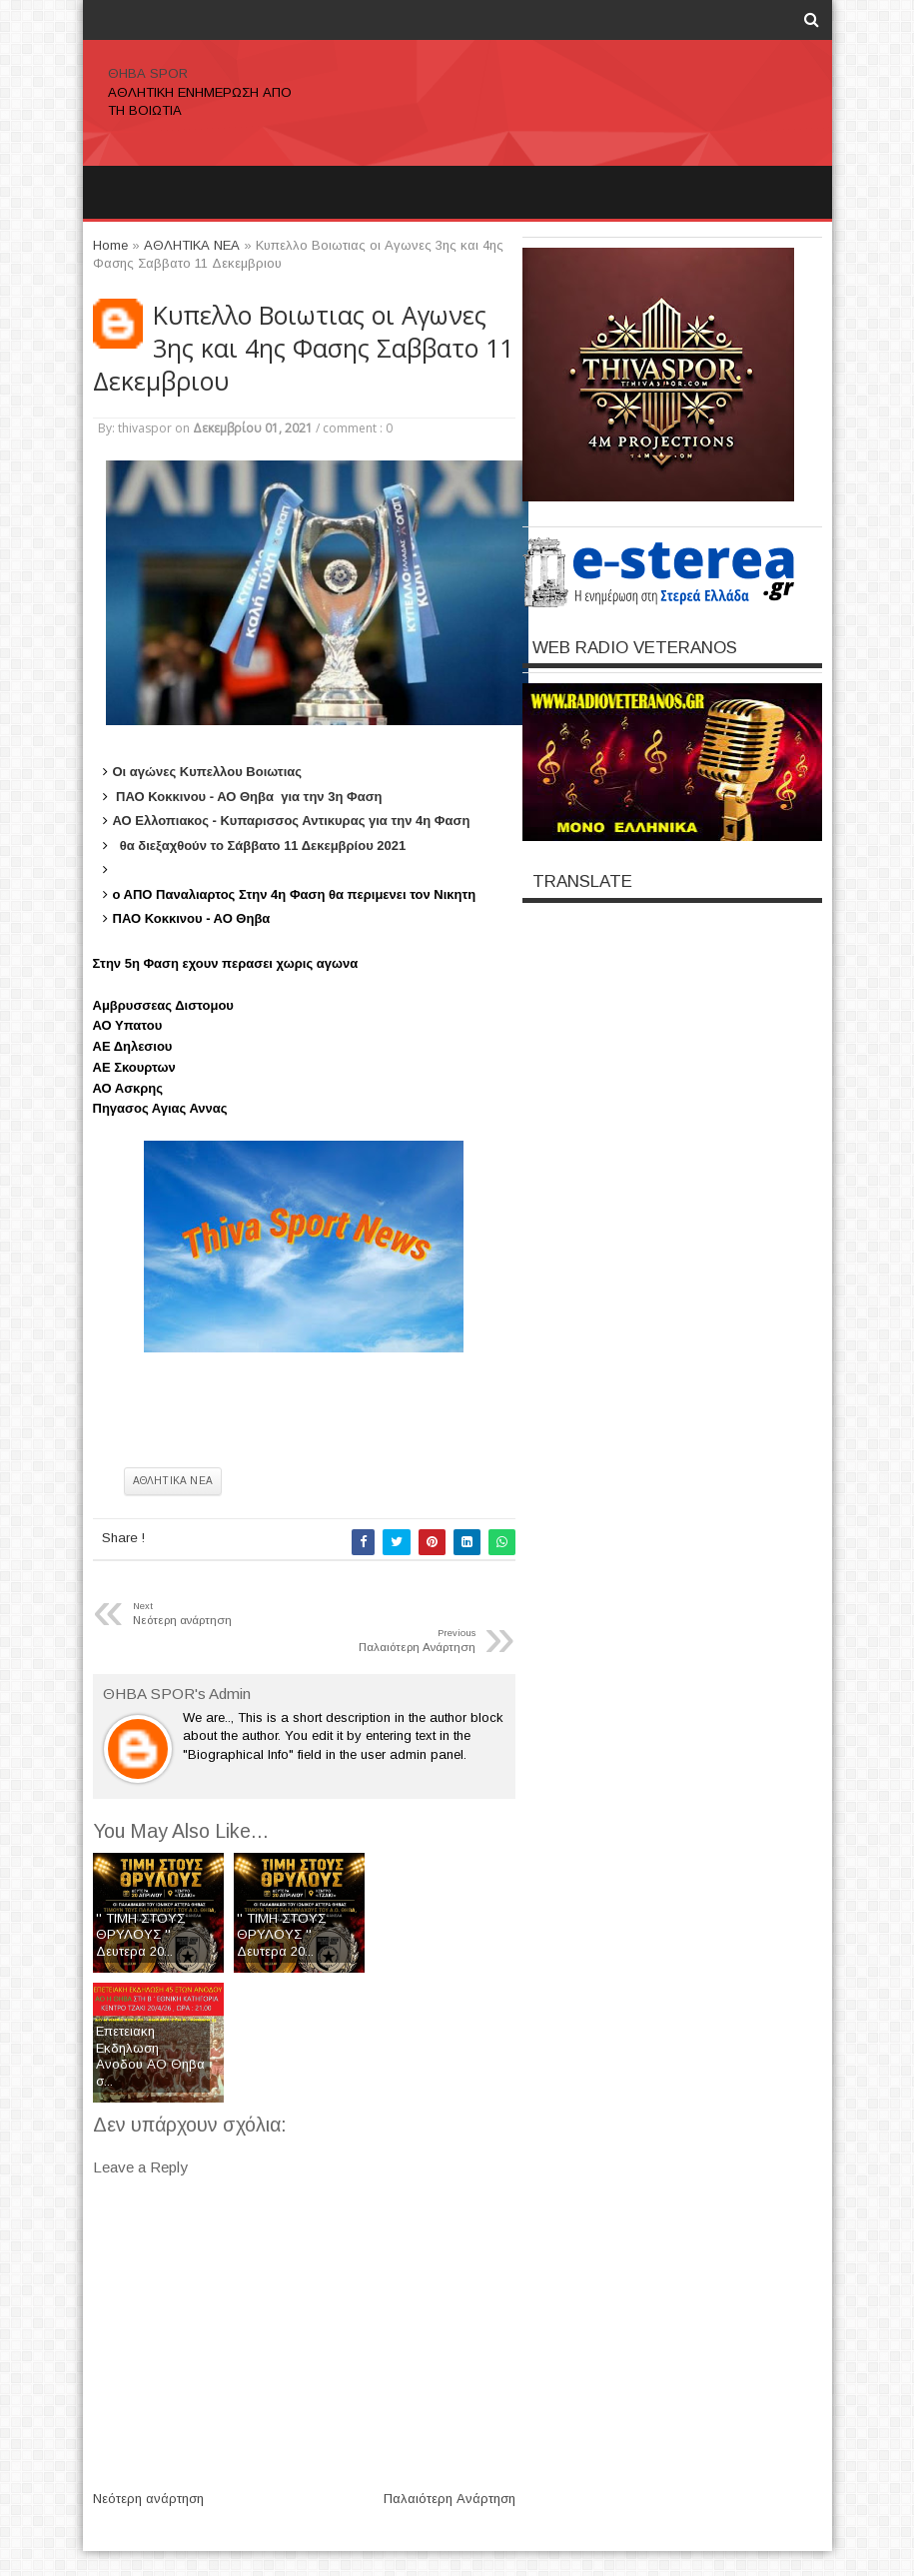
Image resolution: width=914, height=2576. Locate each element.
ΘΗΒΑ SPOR (148, 73)
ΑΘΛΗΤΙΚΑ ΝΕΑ (173, 1480)
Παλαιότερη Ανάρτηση (449, 2498)
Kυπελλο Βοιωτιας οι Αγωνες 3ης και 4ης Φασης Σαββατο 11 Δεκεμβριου (303, 348)
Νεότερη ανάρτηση (148, 2498)
